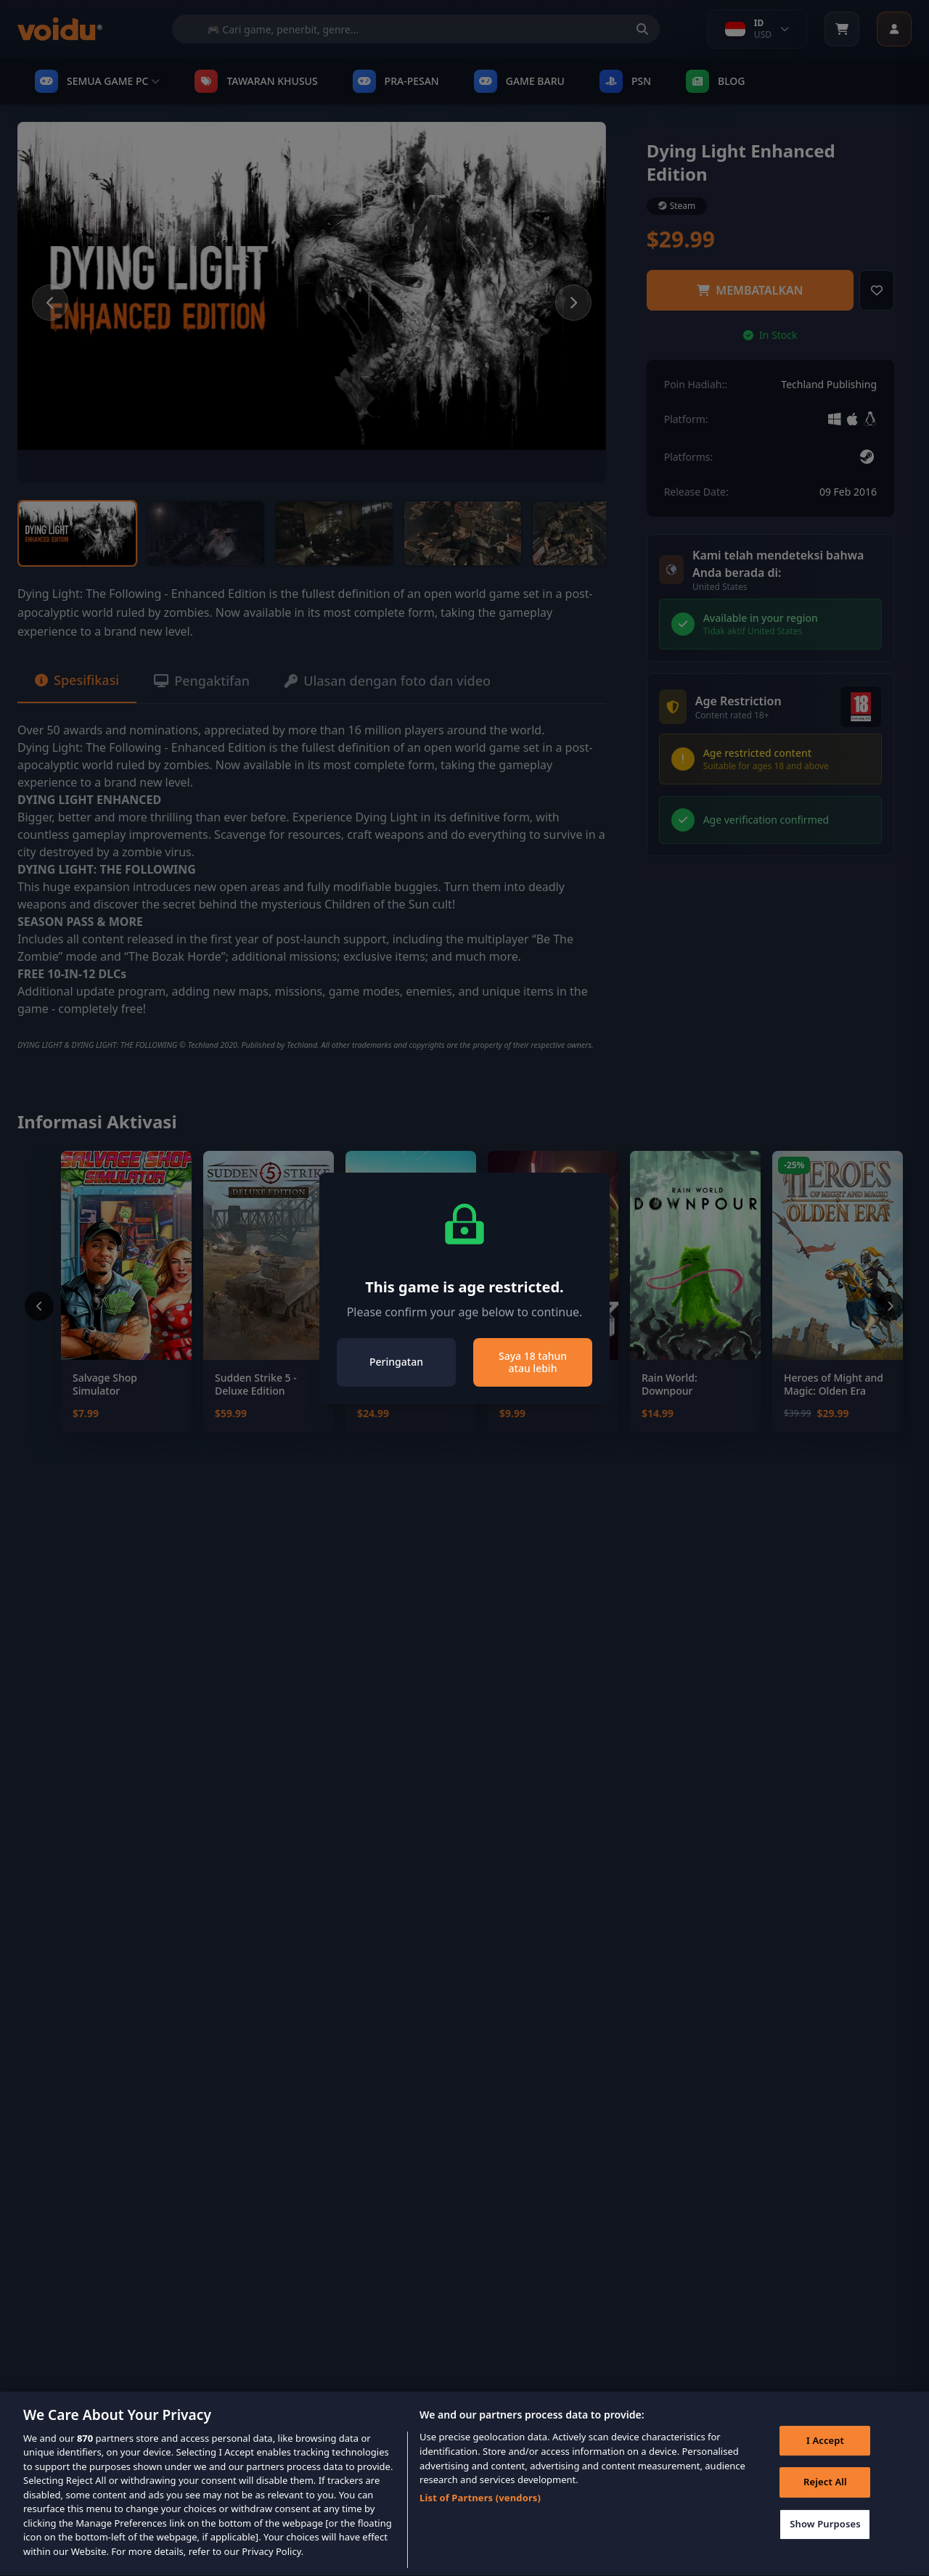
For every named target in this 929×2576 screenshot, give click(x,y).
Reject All (825, 2502)
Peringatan (396, 1362)
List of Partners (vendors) (480, 2517)
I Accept (825, 2460)
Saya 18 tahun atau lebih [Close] (533, 1362)
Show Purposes (825, 2544)
